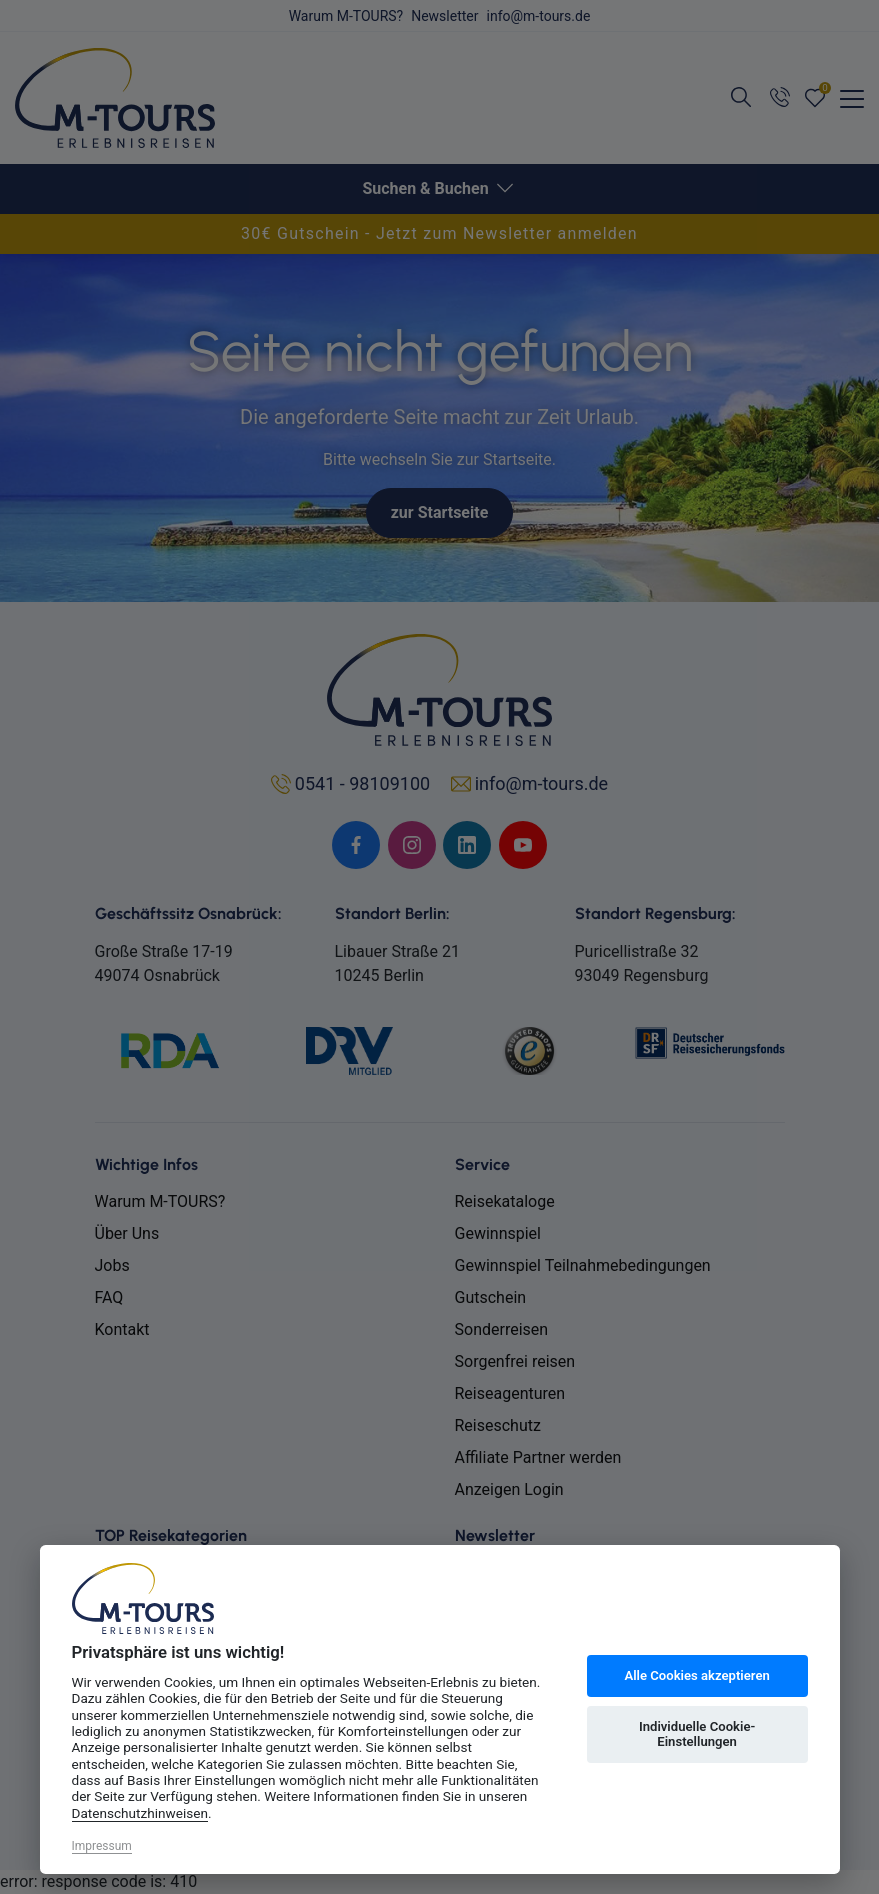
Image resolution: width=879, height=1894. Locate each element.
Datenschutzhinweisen (140, 1813)
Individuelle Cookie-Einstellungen (697, 1734)
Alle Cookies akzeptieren (696, 1675)
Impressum (102, 1846)
